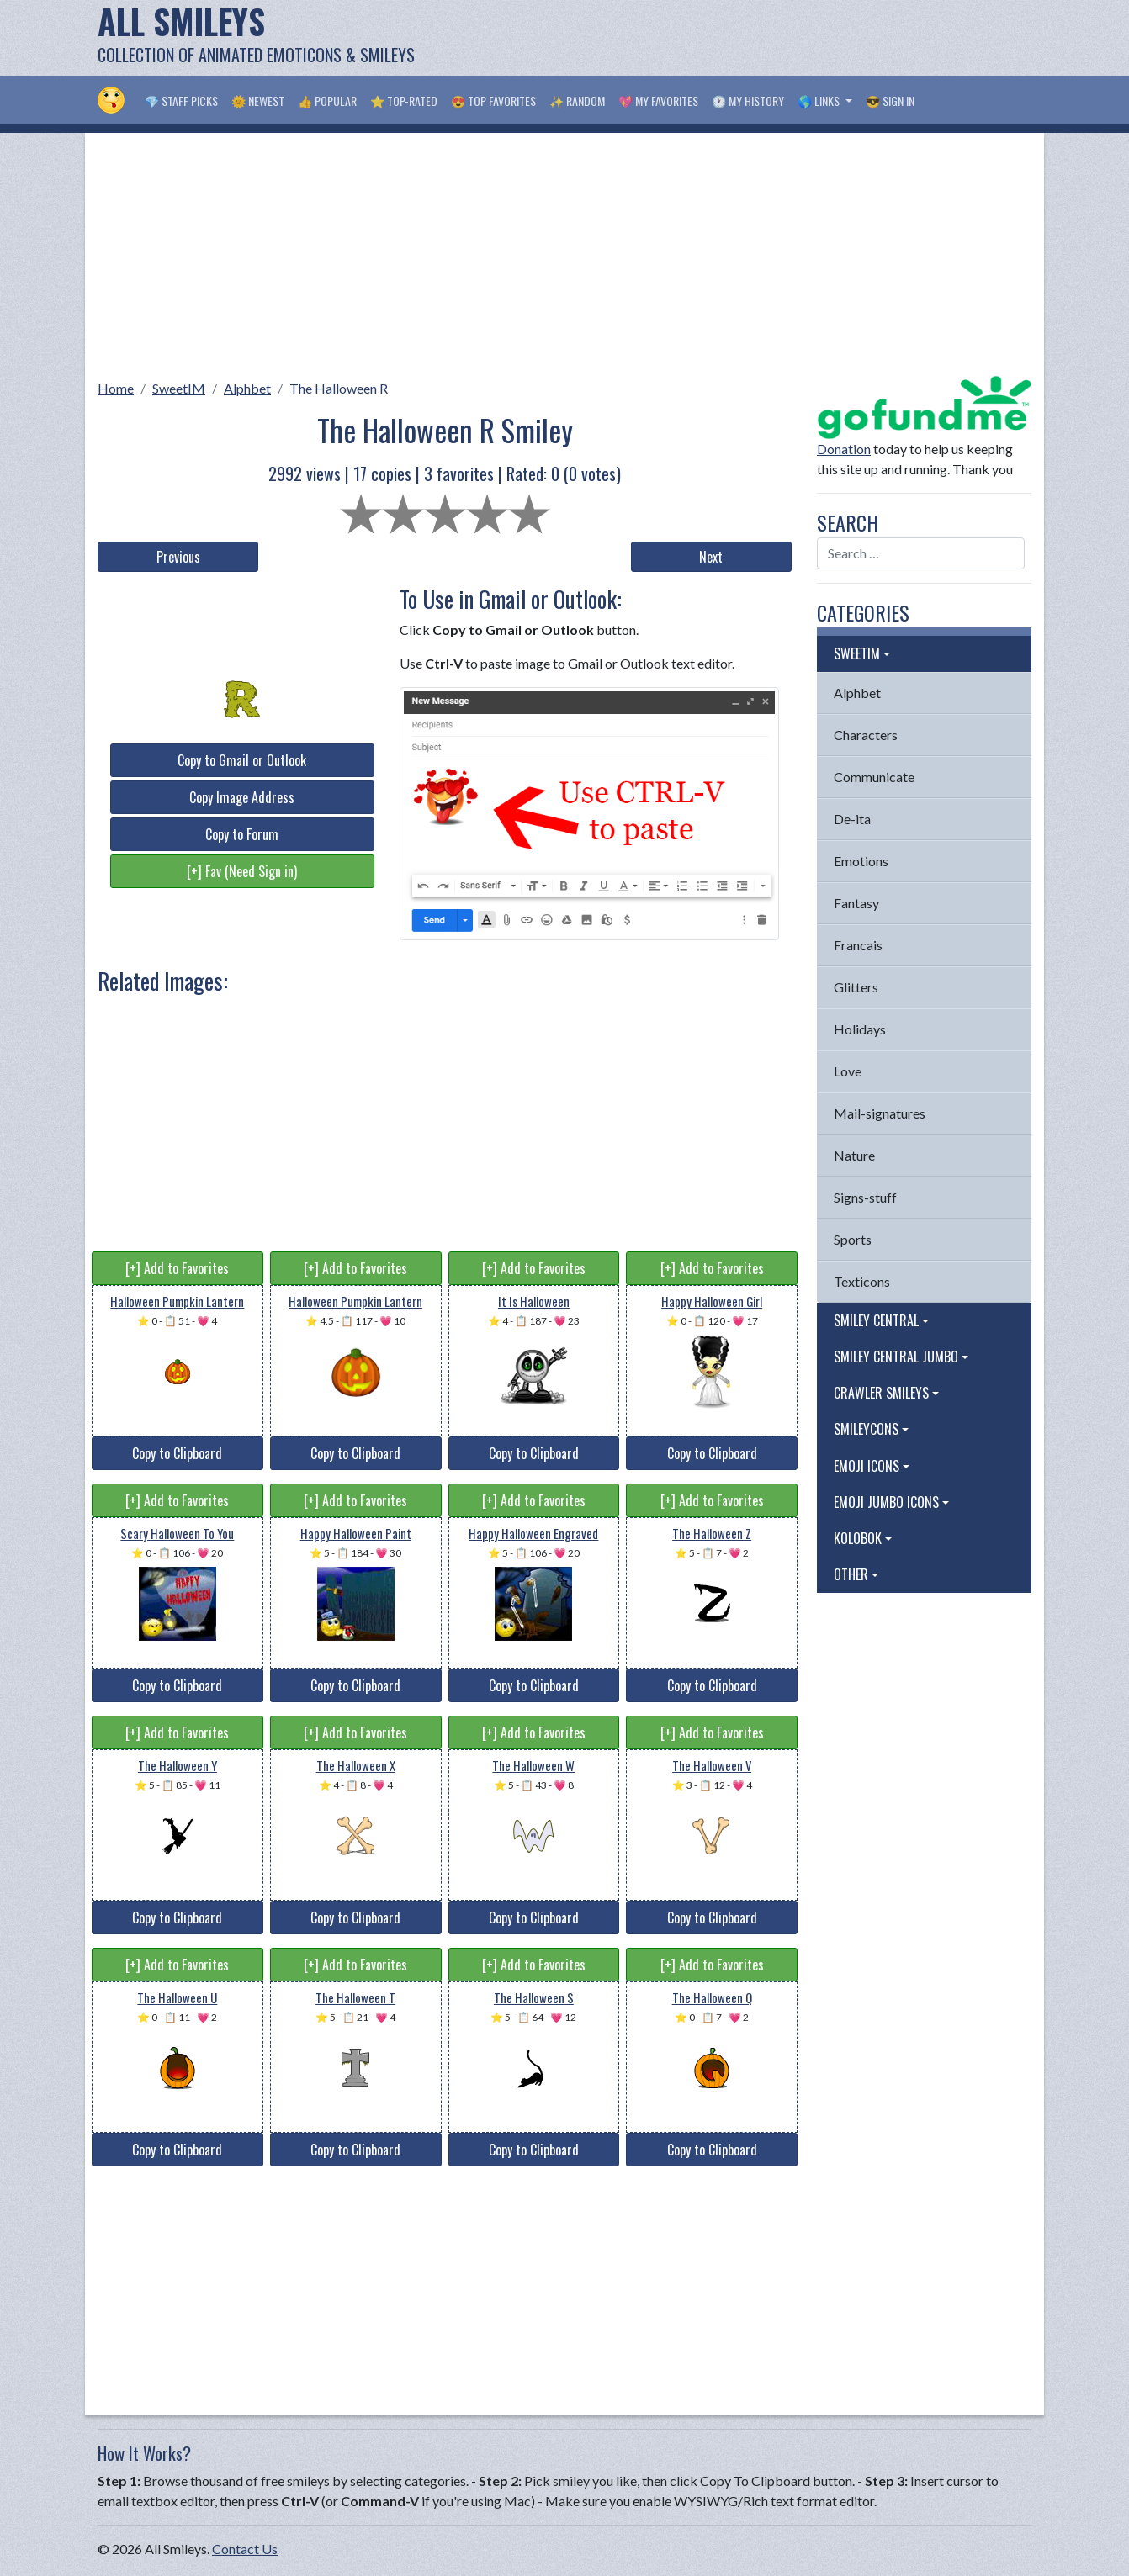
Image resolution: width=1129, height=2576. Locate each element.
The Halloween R (338, 388)
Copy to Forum (241, 834)
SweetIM (178, 388)
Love (847, 1071)
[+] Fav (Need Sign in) (242, 871)
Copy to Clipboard (177, 1453)
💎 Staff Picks (181, 100)
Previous (178, 557)
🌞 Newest (257, 100)
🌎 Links (820, 100)
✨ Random (577, 100)
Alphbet (247, 388)
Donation (844, 449)
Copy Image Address (241, 797)
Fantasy (856, 903)
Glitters (856, 987)
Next (711, 557)
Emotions (861, 861)
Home (116, 388)
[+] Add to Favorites (177, 1268)
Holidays (860, 1029)
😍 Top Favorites (493, 100)
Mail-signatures (879, 1113)
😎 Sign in (890, 100)
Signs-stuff (865, 1197)
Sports (853, 1239)
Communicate (874, 777)
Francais (858, 945)
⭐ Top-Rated (403, 100)
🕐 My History (748, 100)
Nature (854, 1155)
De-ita (852, 819)
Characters (866, 735)
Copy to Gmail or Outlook (242, 760)
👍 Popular (327, 100)
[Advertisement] (725, 38)
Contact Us (245, 2549)
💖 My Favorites (658, 100)
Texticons (862, 1281)
